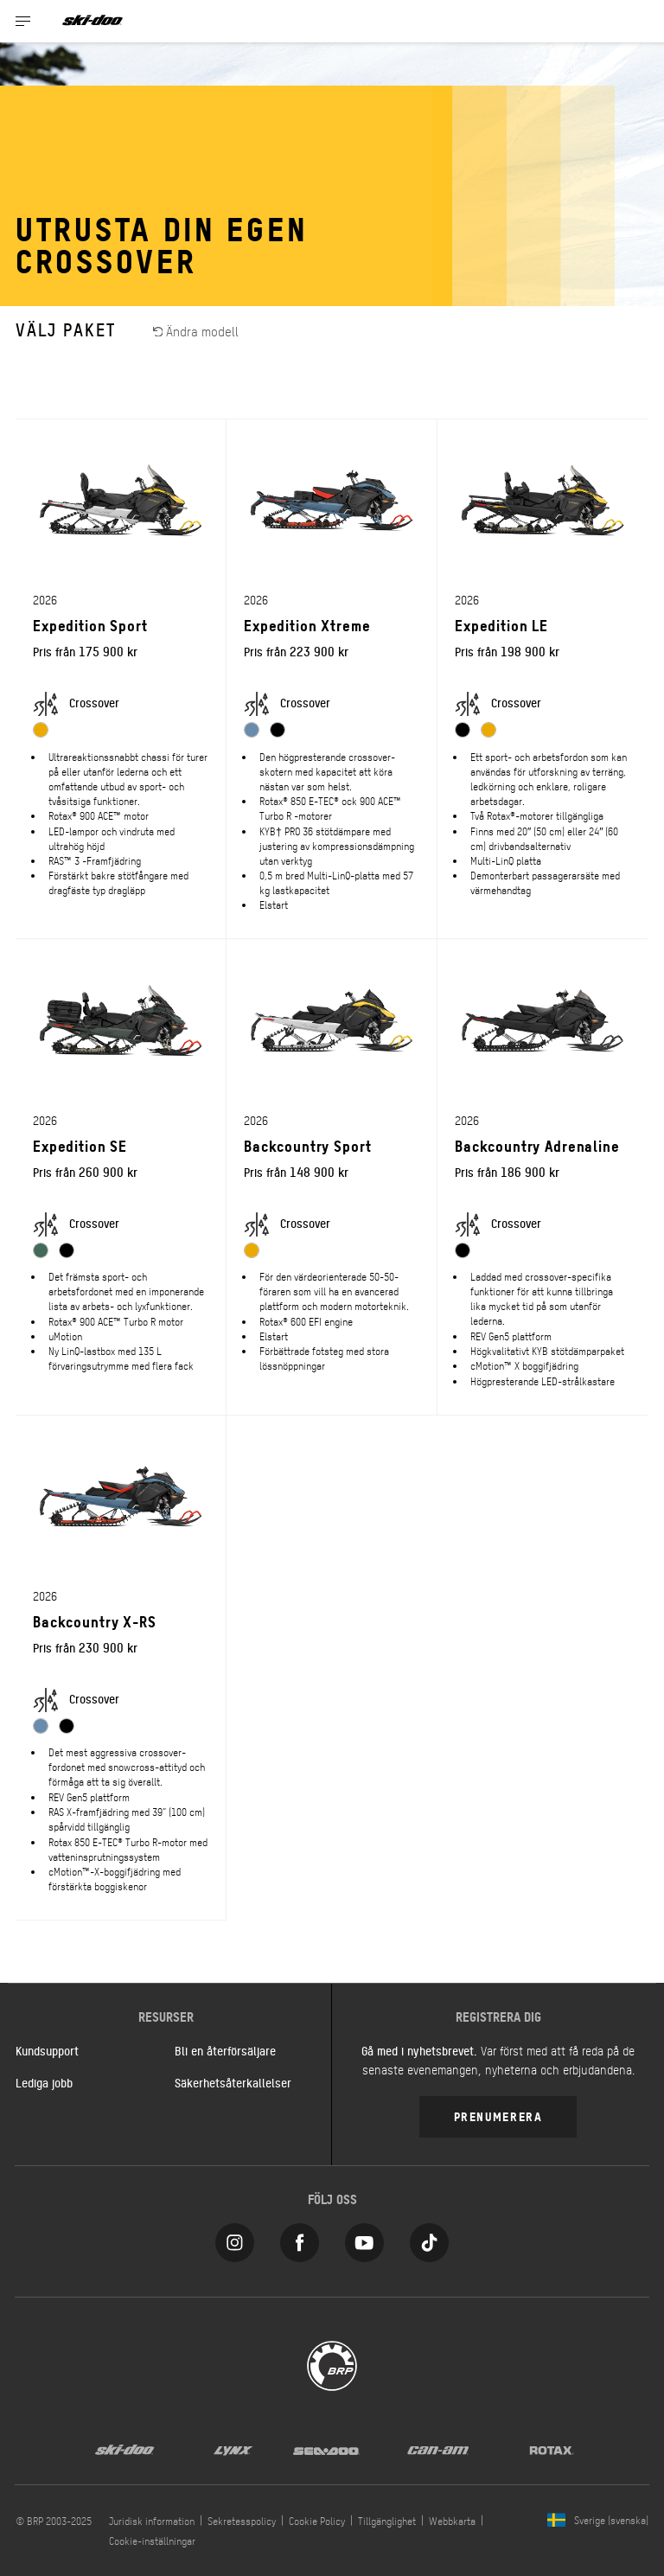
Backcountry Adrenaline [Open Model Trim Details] (537, 1145)
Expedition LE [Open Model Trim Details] (501, 625)
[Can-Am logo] (438, 2449)
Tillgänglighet (387, 2521)
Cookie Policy (317, 2521)
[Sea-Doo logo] (325, 2449)
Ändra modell (196, 331)
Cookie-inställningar (152, 2540)
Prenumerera (498, 2115)
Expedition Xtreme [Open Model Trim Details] (307, 625)
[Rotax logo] (551, 2449)
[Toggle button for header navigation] (23, 21)
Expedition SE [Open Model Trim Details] (80, 1145)
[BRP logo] (332, 2363)
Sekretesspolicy (242, 2521)
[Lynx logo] (233, 2449)
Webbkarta (452, 2521)
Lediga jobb (44, 2082)
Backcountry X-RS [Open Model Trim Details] (94, 1621)
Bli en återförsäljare (225, 2050)
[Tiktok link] (429, 2238)
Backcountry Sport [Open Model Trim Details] (307, 1145)
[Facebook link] (299, 2238)
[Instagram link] (234, 2238)
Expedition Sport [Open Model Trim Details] (90, 625)
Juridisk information (152, 2521)
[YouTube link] (364, 2238)
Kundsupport (47, 2050)
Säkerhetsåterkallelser (233, 2082)
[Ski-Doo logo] (92, 21)
